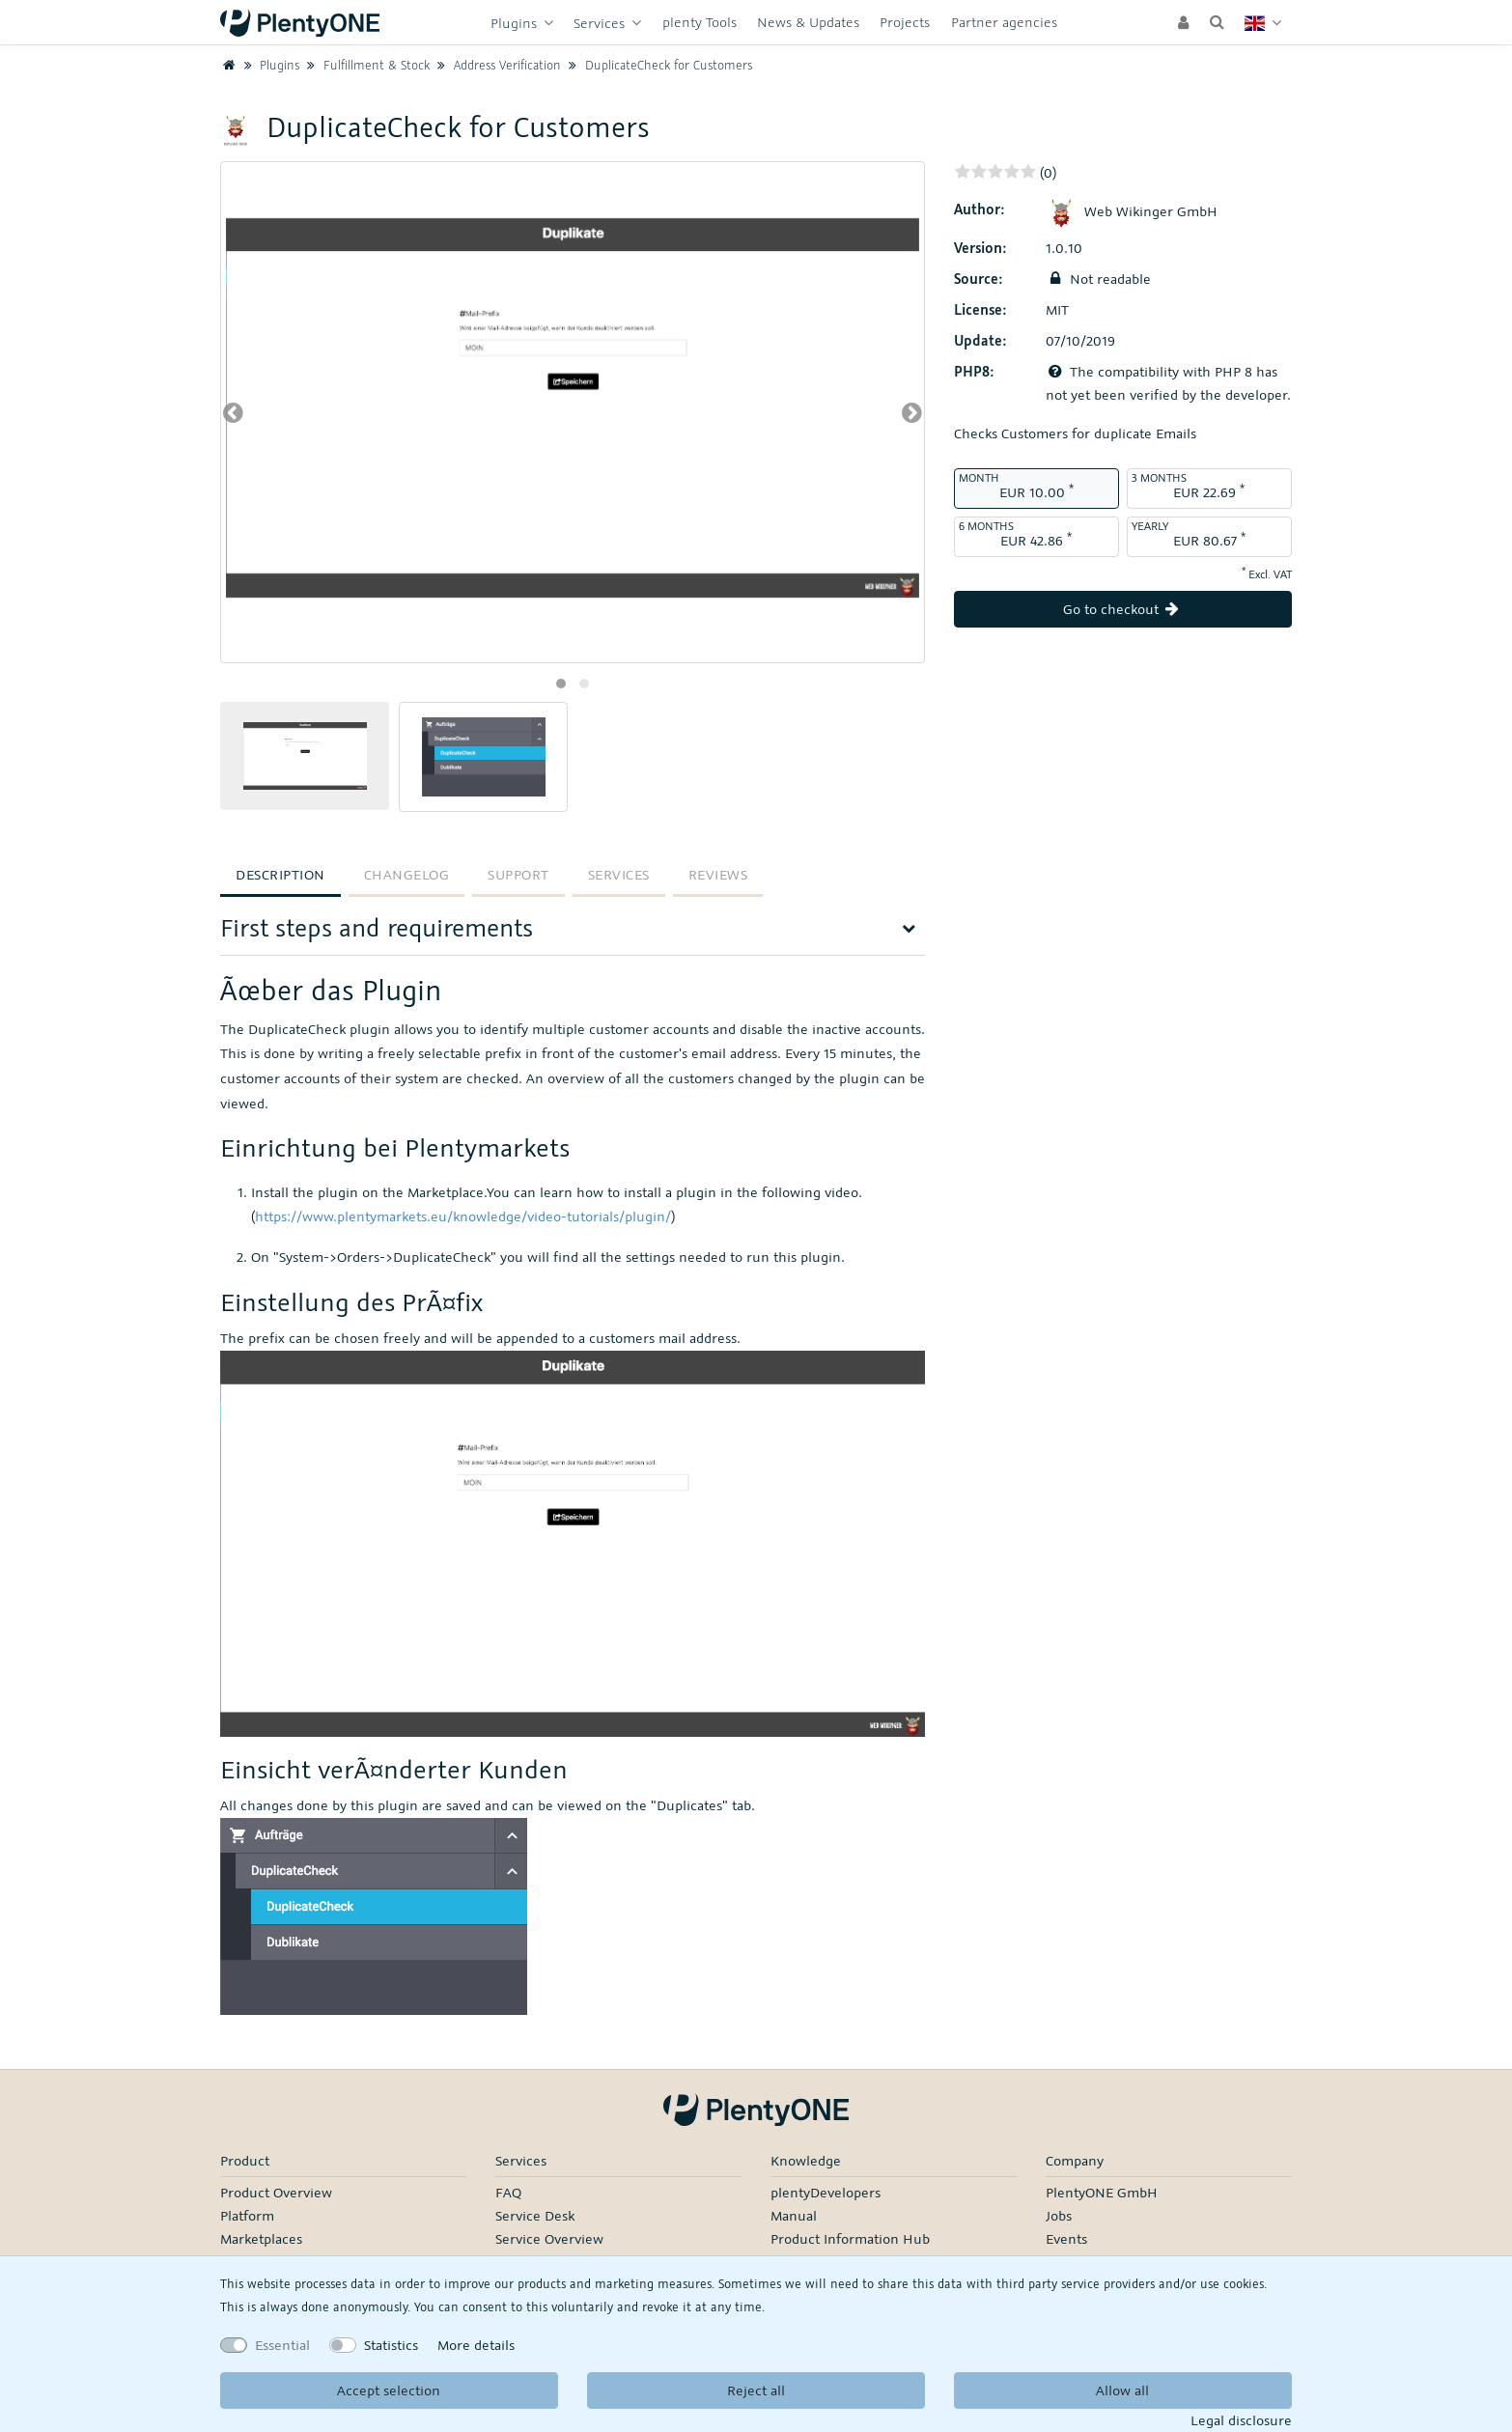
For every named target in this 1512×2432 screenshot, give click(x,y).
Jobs (1059, 2215)
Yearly (1150, 525)
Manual (793, 2215)
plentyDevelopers (825, 2192)
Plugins (515, 23)
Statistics (391, 2344)
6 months (986, 525)
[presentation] (233, 412)
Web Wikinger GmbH (1132, 211)
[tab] (572, 934)
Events (1066, 2238)
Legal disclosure (1241, 2420)
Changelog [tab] (407, 874)
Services (601, 23)
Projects (905, 22)
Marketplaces (261, 2238)
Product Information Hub (850, 2238)
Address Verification (497, 64)
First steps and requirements (376, 927)
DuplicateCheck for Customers (657, 64)
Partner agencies (1004, 22)
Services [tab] (619, 874)
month (979, 477)
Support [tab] (518, 874)
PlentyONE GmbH (1102, 2192)
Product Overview (276, 2192)
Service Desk (534, 2215)
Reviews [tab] (718, 874)
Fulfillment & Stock (366, 64)
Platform (247, 2215)
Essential (282, 2344)
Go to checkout (1123, 609)
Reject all (756, 2390)
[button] (561, 683)
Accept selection (388, 2390)
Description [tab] (280, 874)
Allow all (1122, 2390)
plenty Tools (699, 22)
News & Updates (808, 22)
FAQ (508, 2192)
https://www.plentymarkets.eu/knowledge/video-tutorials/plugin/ (463, 1216)
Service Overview (549, 2238)
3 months (1159, 477)
